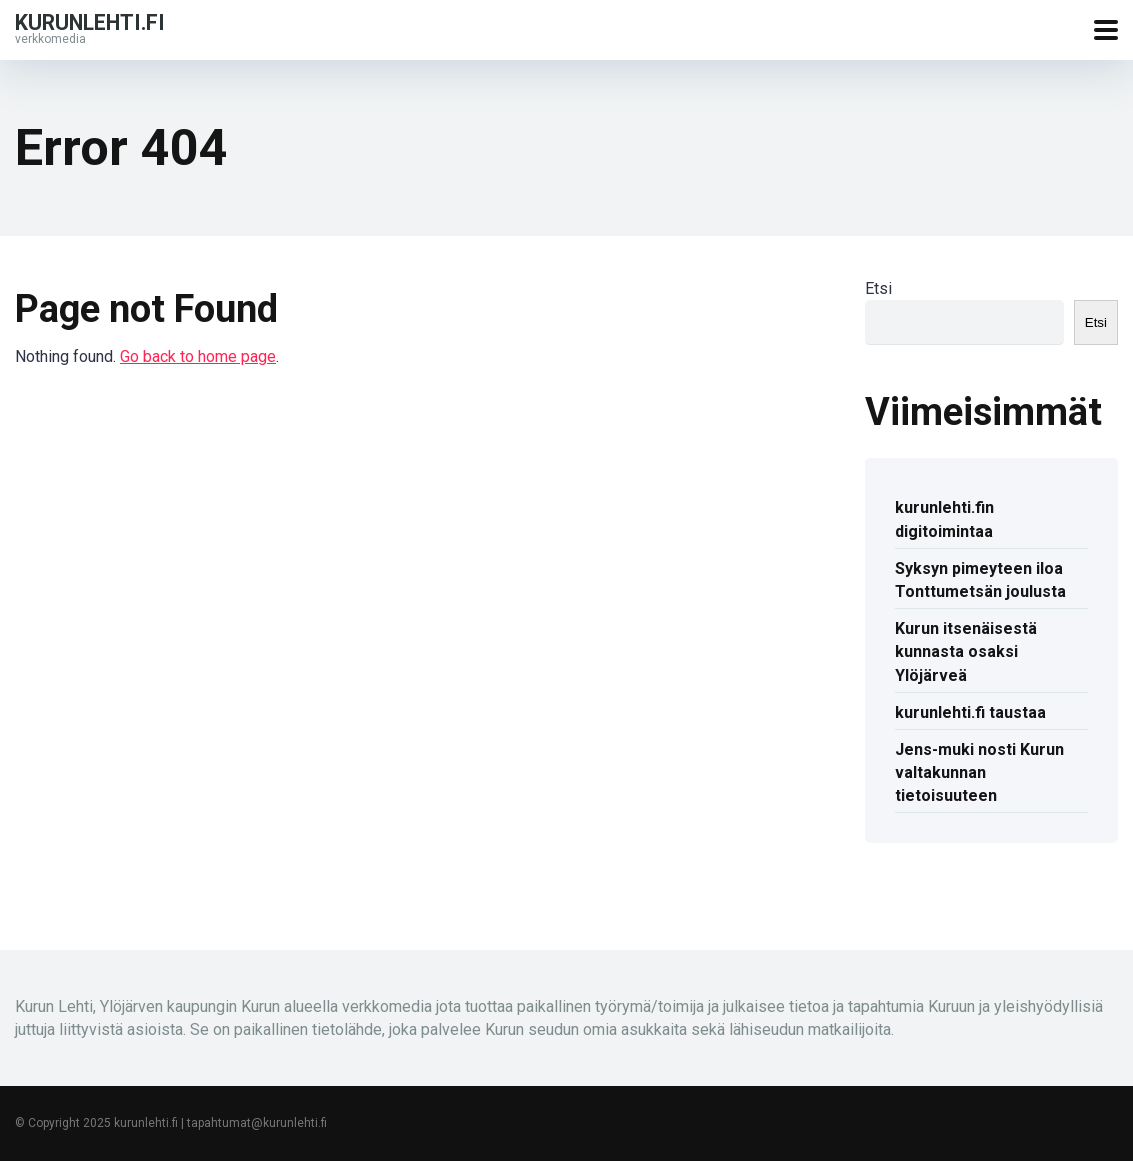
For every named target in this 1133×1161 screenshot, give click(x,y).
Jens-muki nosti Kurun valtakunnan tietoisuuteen (979, 772)
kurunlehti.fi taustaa (970, 712)
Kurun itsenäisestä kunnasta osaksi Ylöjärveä (966, 651)
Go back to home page (198, 356)
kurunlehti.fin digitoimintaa (944, 519)
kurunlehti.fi (90, 21)
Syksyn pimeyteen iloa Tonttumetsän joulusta (980, 580)
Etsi (878, 288)
